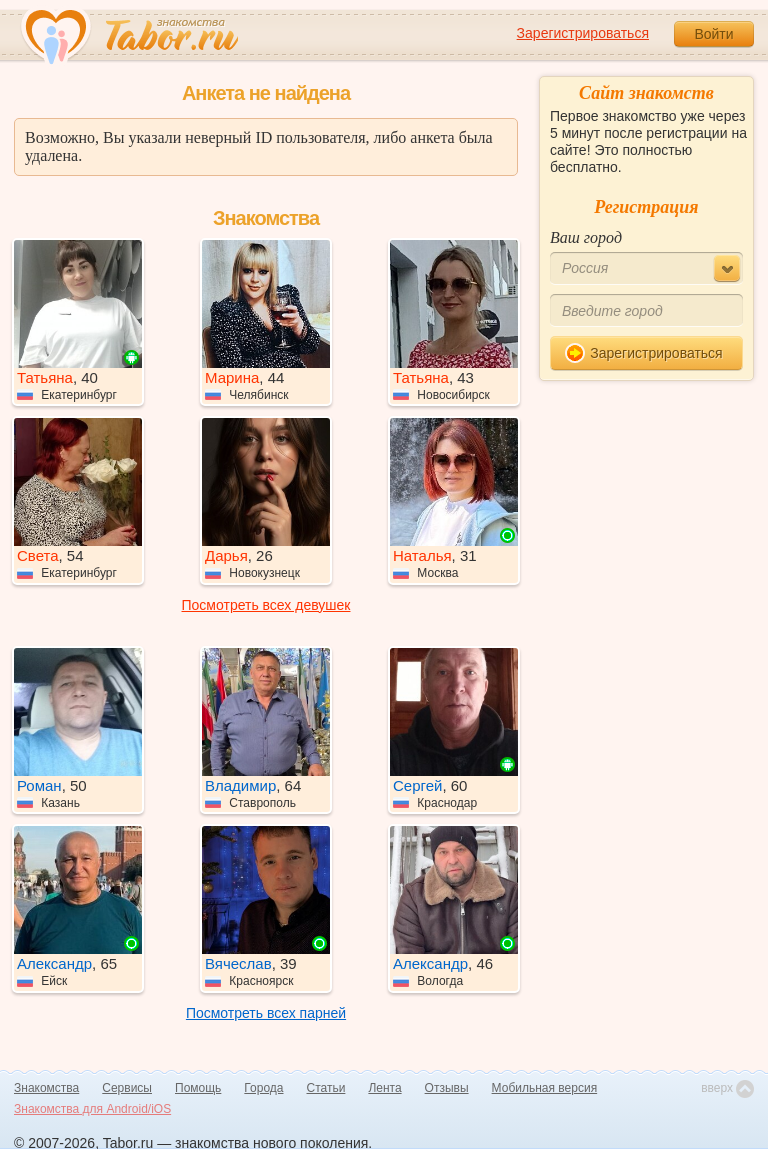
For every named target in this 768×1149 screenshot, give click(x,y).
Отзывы (447, 1088)
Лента (384, 1088)
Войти (713, 34)
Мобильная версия (545, 1088)
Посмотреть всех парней (266, 1013)
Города (263, 1088)
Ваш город (586, 237)
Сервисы (127, 1088)
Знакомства (46, 1088)
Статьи (326, 1088)
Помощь (198, 1088)
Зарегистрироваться (583, 33)
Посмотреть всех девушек (266, 605)
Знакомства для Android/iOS (92, 1109)
